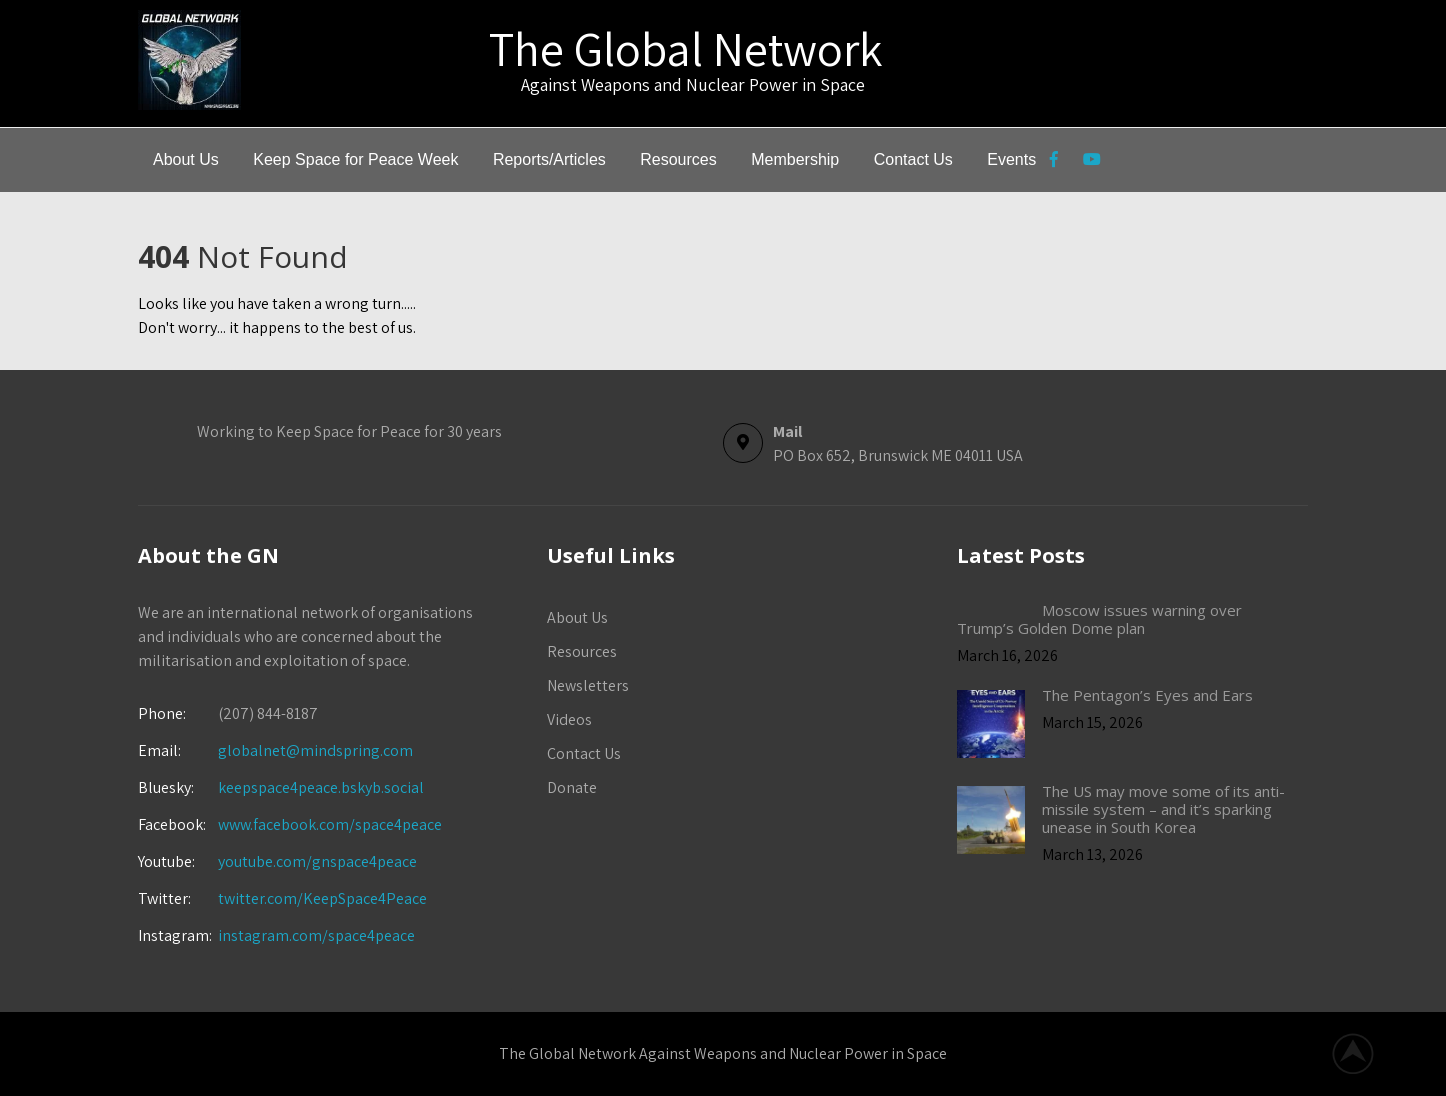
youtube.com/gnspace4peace (317, 861)
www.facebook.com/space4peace (330, 824)
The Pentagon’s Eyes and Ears (1147, 695)
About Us (186, 159)
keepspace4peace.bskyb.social (321, 787)
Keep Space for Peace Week (355, 159)
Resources (678, 159)
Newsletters (588, 685)
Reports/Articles (549, 159)
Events (1011, 159)
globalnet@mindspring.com (275, 750)
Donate (572, 787)
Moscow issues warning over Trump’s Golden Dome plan (1099, 619)
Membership (795, 159)
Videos (569, 719)
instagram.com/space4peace (316, 935)
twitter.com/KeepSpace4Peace (322, 898)
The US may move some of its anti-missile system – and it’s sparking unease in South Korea (1163, 809)
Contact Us (913, 159)
